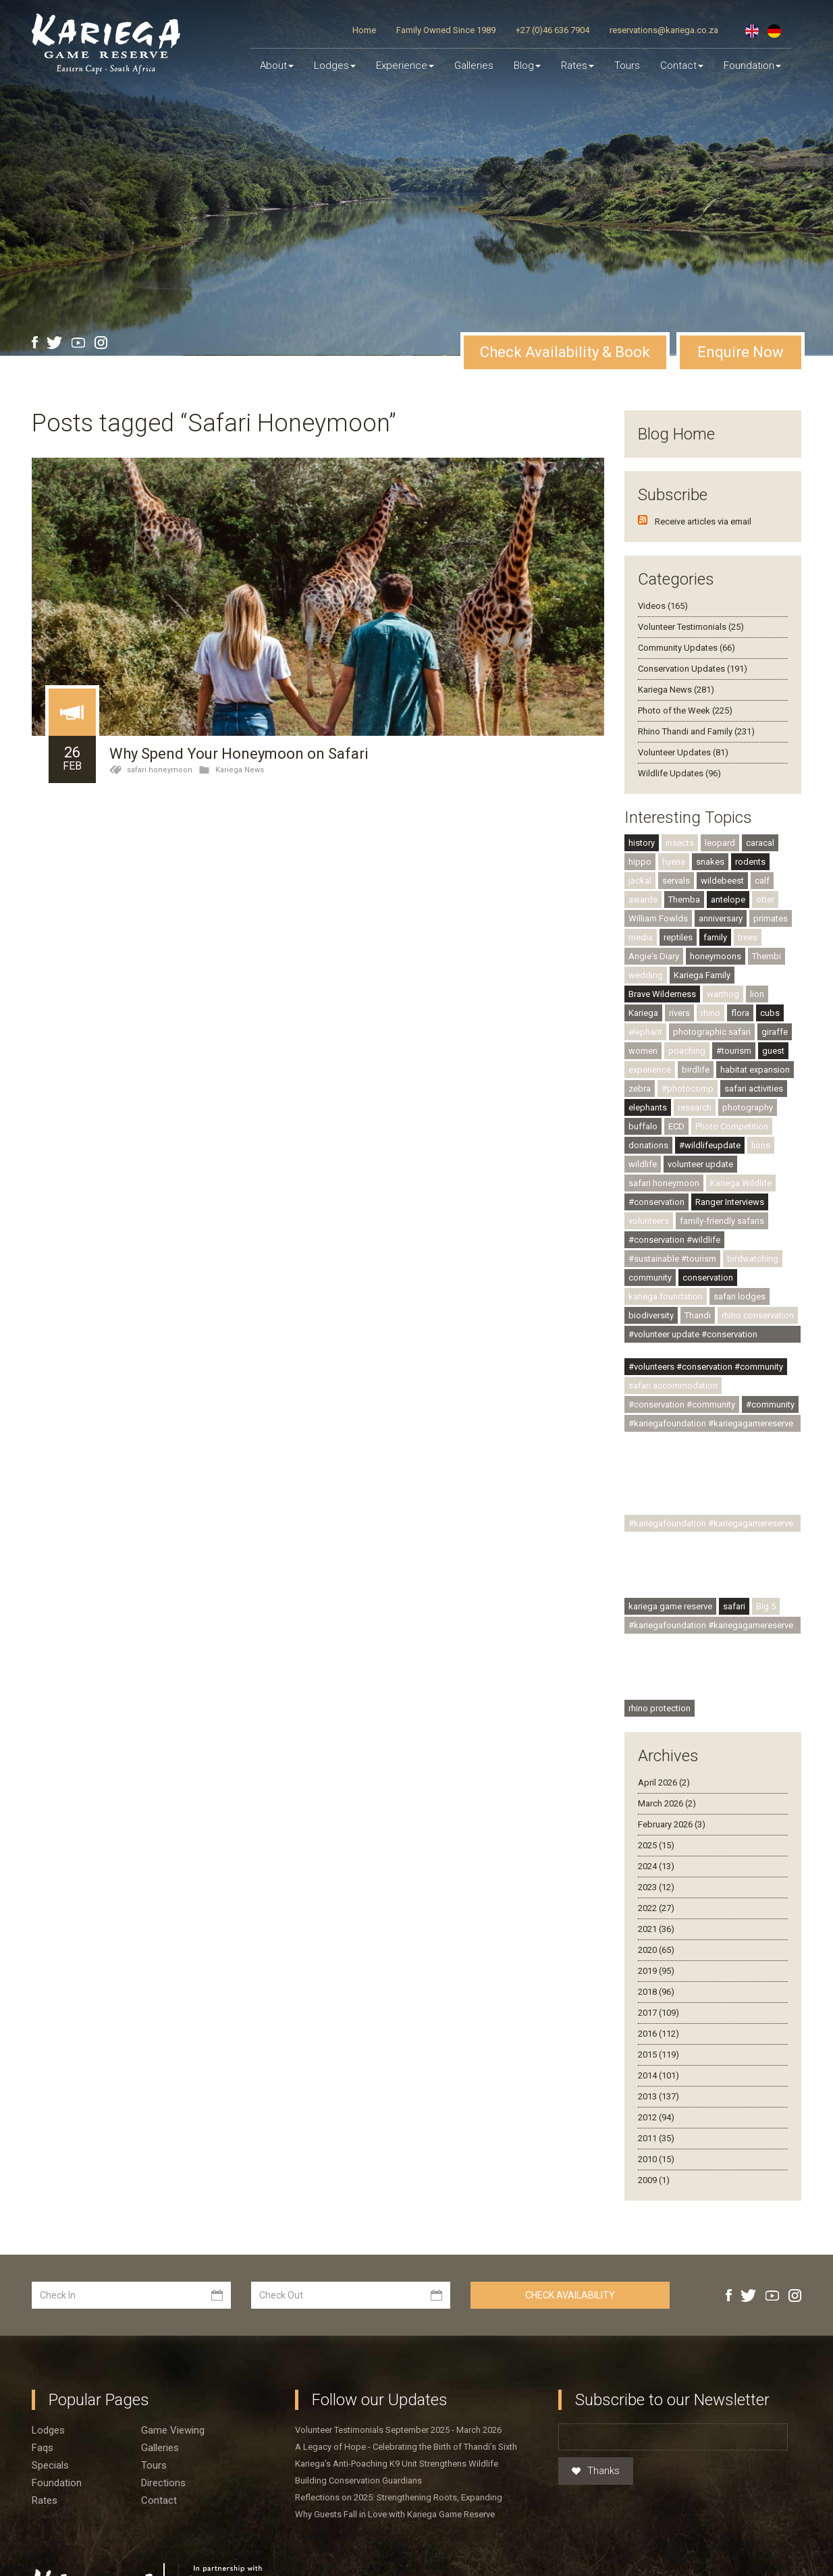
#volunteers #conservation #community (705, 1367)
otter (765, 899)
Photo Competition (731, 1126)
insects (680, 843)
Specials (50, 2465)
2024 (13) (656, 1866)
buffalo (642, 1126)
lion (757, 994)
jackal (639, 881)
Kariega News (239, 770)
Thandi (697, 1315)
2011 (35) (656, 2138)
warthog (723, 994)
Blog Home (676, 434)
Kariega (643, 1013)
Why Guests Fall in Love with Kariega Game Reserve (395, 2514)
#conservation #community (681, 1404)
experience (649, 1070)
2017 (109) (658, 2013)
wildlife (642, 1164)
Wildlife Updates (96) (679, 773)
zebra (639, 1088)
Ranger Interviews (729, 1202)
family (715, 937)
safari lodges (739, 1296)
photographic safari (712, 1032)
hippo (639, 862)
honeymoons (715, 956)
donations (648, 1145)
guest (773, 1051)
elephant (645, 1032)
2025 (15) (656, 1845)
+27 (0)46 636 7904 (552, 30)
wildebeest (722, 881)
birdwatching (752, 1259)
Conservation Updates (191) (692, 669)
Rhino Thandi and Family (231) (696, 731)
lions (760, 1145)
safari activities (753, 1088)
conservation (707, 1277)
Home (364, 30)
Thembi (766, 956)
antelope (728, 899)
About (277, 65)
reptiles (678, 937)
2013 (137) (658, 2096)
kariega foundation (665, 1296)
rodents (750, 862)
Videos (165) (663, 606)
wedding (645, 975)
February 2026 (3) (671, 1824)
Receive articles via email (703, 521)
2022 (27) (656, 1908)
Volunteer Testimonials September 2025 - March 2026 (398, 2430)
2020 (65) (656, 1950)
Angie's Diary (653, 956)
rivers (679, 1013)
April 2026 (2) (664, 1782)
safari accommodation (673, 1385)
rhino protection (659, 1708)
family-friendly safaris (722, 1221)
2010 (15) (656, 2159)
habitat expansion (755, 1070)
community (650, 1277)
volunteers (648, 1221)
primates (770, 918)
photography (747, 1107)
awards (642, 899)
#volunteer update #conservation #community (692, 1336)
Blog (527, 65)
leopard (720, 843)
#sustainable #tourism (672, 1259)
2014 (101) (658, 2075)
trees (747, 937)
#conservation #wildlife (674, 1240)
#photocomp (688, 1088)
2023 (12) (656, 1887)
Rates (577, 65)
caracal (760, 843)
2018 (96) (656, 1992)
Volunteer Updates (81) (683, 752)
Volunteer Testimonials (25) (691, 627)
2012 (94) (656, 2117)
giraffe (774, 1032)
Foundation (752, 65)
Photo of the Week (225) (685, 710)
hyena (673, 862)
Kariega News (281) (676, 690)
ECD (676, 1126)
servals (676, 881)
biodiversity (651, 1315)
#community (770, 1404)
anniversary (721, 918)
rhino (710, 1013)
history (641, 843)
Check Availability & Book (565, 352)
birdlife (695, 1070)
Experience (405, 65)
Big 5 (766, 1606)
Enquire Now (740, 352)
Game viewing (173, 2430)
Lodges (48, 2430)
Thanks (596, 2471)
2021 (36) (656, 1929)
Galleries (473, 65)
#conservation (656, 1202)
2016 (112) (658, 2034)
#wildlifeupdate (710, 1145)
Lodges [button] (335, 65)
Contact (681, 65)
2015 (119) (658, 2054)
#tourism (733, 1051)
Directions (163, 2483)
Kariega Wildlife (741, 1183)
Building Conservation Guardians (358, 2480)
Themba (684, 899)
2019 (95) (656, 1971)
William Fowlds (658, 918)
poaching (686, 1051)
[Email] (673, 2436)
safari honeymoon (159, 770)
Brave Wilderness (662, 994)
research (694, 1107)
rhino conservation (758, 1315)
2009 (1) (654, 2180)
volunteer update (700, 1164)
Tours (627, 65)
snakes (710, 862)
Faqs (42, 2448)
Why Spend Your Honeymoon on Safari (239, 753)
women (642, 1051)
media (640, 937)
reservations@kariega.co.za (664, 30)
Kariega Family (702, 975)
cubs (770, 1013)
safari (734, 1606)
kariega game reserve (670, 1606)
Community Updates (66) (686, 648)
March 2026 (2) (667, 1803)
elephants (647, 1107)
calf (762, 881)
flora (740, 1013)
